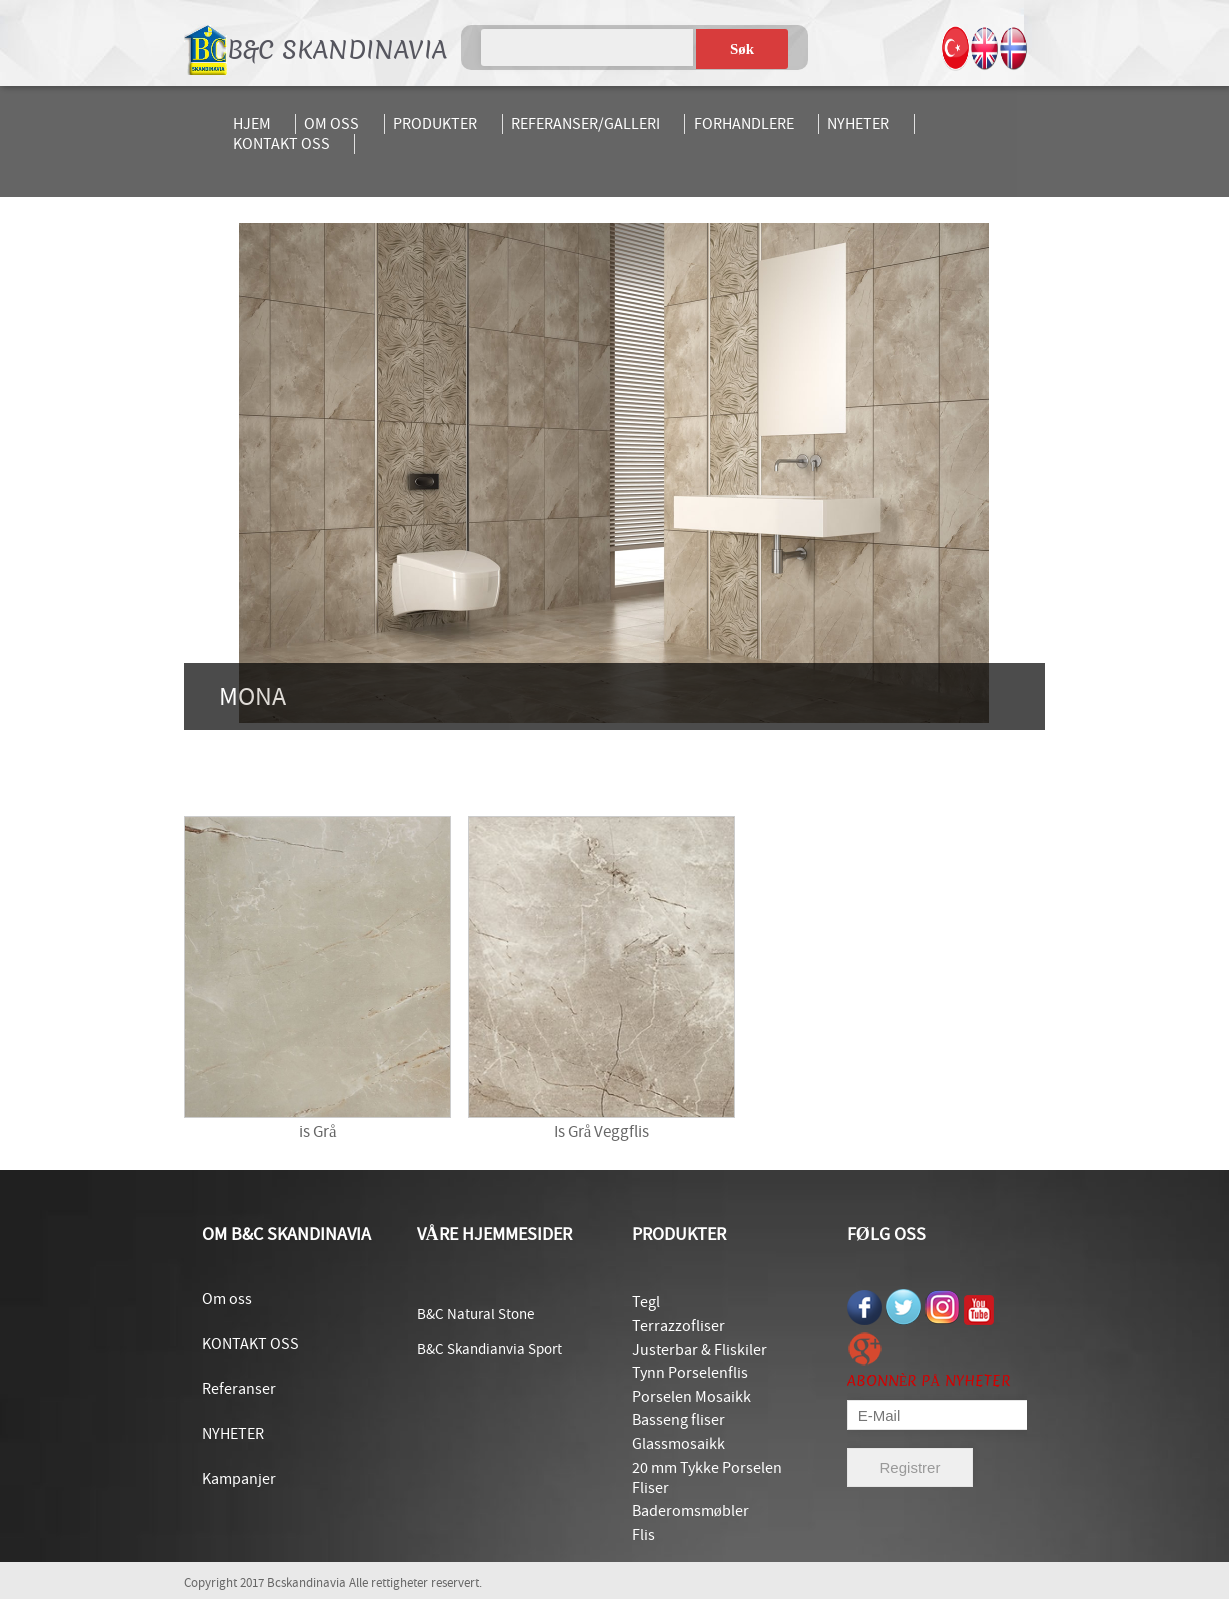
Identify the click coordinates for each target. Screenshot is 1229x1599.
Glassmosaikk (678, 1444)
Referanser (239, 1389)
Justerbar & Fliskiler (699, 1350)
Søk (742, 49)
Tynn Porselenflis (690, 1373)
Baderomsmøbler (690, 1511)
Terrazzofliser (678, 1326)
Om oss (227, 1299)
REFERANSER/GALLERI (585, 124)
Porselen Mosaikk (691, 1397)
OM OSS (331, 124)
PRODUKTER (435, 124)
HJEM (252, 124)
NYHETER (858, 124)
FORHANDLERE (744, 124)
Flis (643, 1535)
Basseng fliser (678, 1420)
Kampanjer (239, 1479)
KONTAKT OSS (281, 144)
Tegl (646, 1302)
